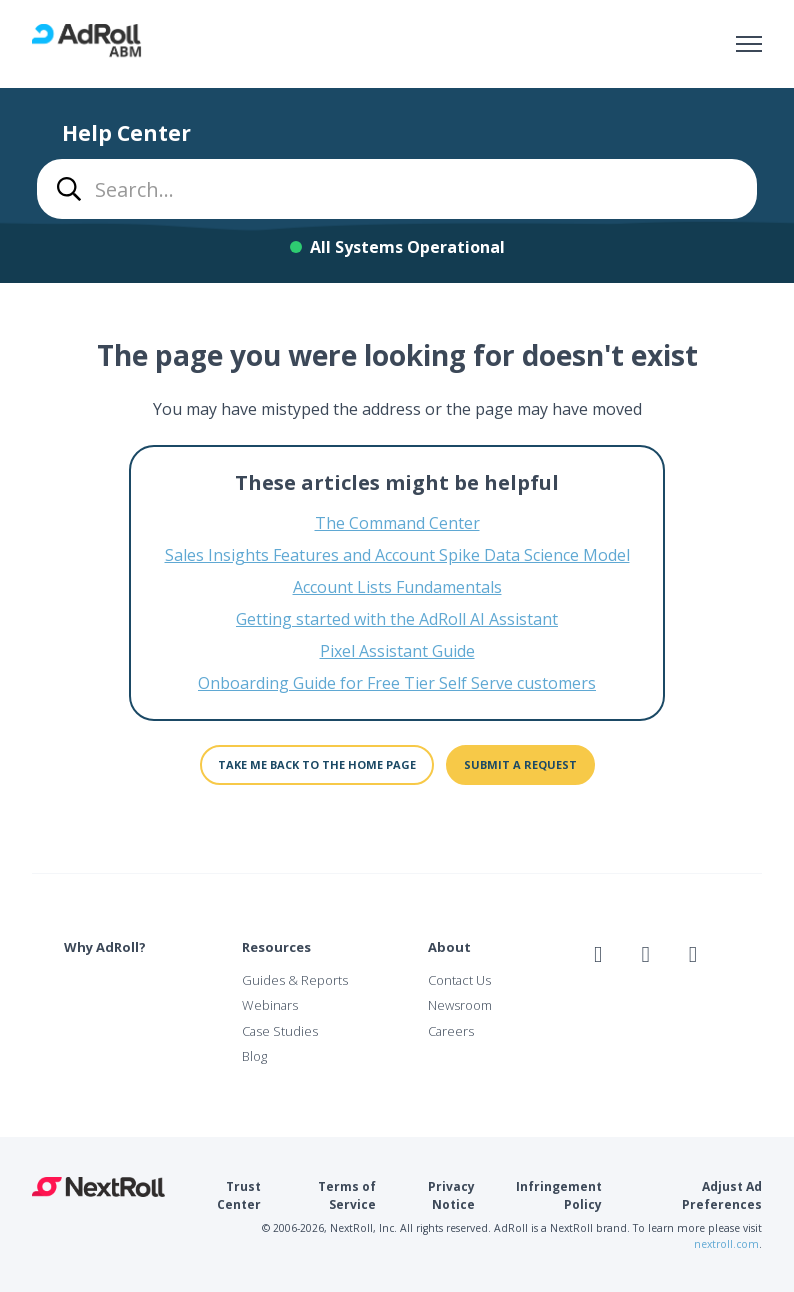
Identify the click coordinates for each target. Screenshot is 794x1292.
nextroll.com (726, 1244)
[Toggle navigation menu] (749, 44)
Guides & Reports (295, 980)
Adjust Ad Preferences (722, 1195)
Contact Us (459, 980)
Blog (254, 1056)
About (449, 947)
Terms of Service (347, 1195)
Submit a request (520, 764)
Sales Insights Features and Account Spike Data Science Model (397, 555)
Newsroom (460, 1005)
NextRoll (98, 1187)
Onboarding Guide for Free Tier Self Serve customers (397, 683)
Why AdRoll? (105, 947)
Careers (451, 1031)
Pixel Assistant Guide (397, 651)
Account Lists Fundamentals (397, 587)
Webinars (270, 1005)
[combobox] (397, 189)
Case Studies (280, 1031)
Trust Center (239, 1195)
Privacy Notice (451, 1195)
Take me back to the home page (317, 764)
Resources (276, 947)
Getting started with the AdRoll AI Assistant (397, 619)
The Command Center (397, 523)
